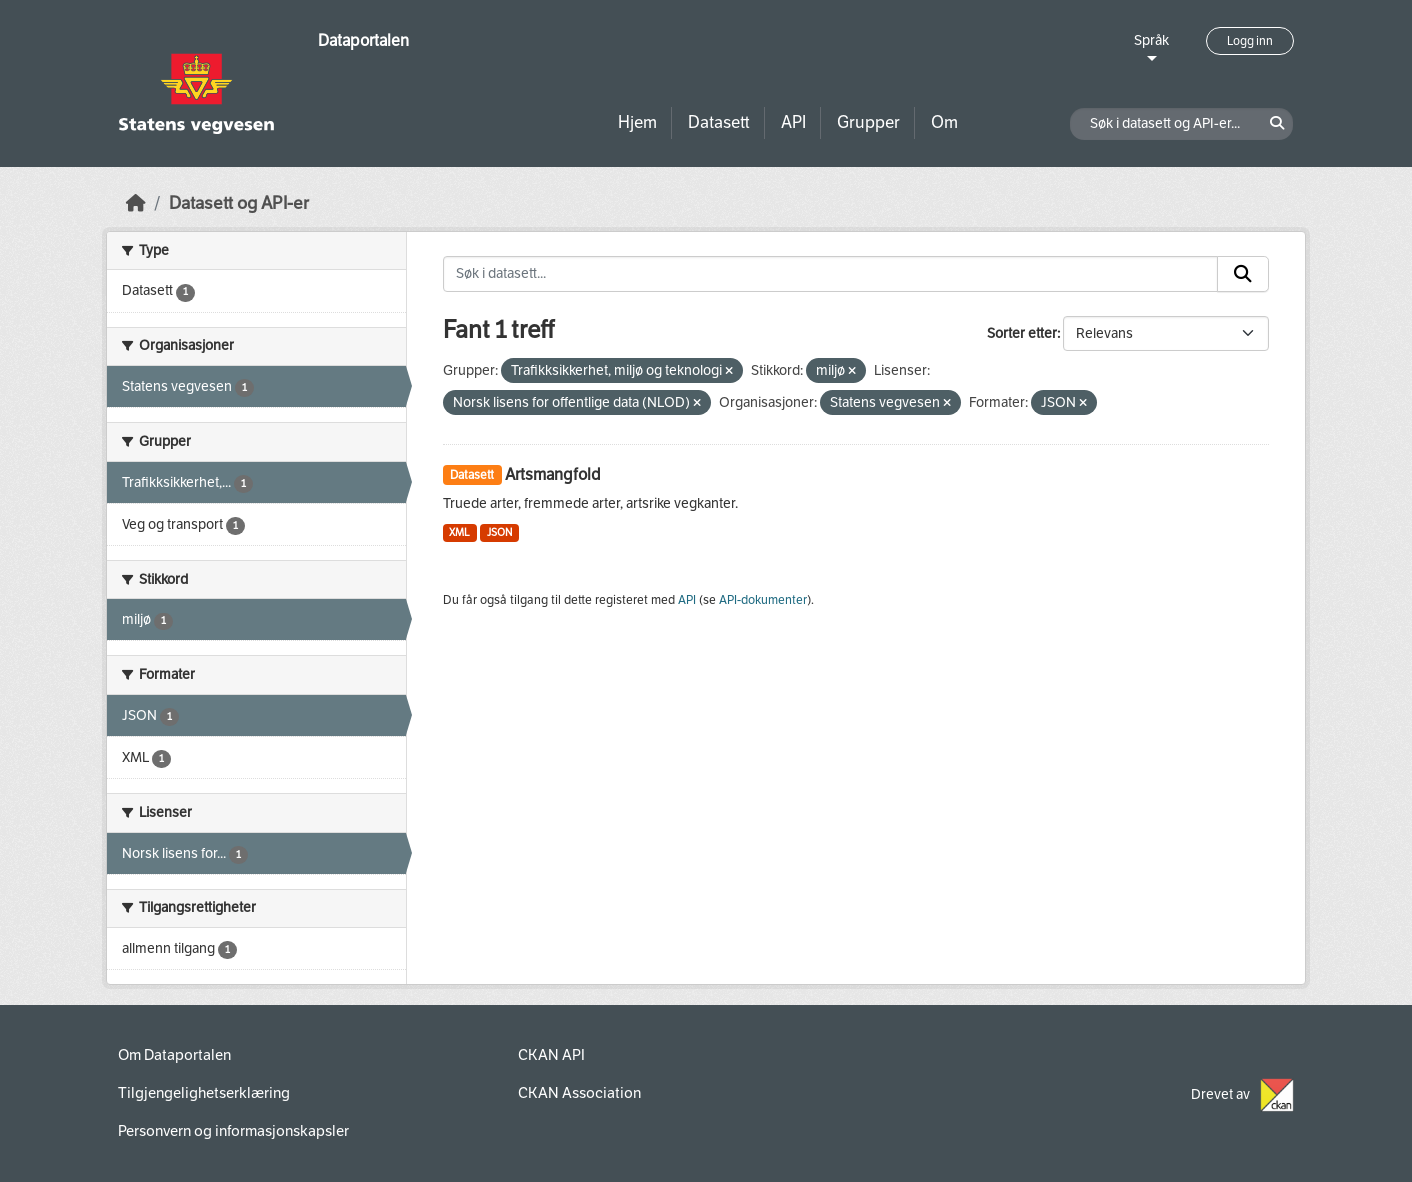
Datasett (719, 122)
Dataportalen (363, 40)
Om (944, 122)
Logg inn (1250, 41)
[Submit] (1243, 274)
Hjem (637, 122)
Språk (1151, 40)
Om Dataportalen (174, 1055)
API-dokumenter (763, 600)
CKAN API (551, 1055)
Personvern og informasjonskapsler (233, 1131)
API (793, 122)
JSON (499, 532)
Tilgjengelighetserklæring (204, 1093)
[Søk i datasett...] (831, 274)
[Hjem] (136, 203)
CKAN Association (579, 1093)
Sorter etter (1022, 333)
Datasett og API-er (239, 203)
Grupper (868, 122)
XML (459, 532)
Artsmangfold (553, 474)
